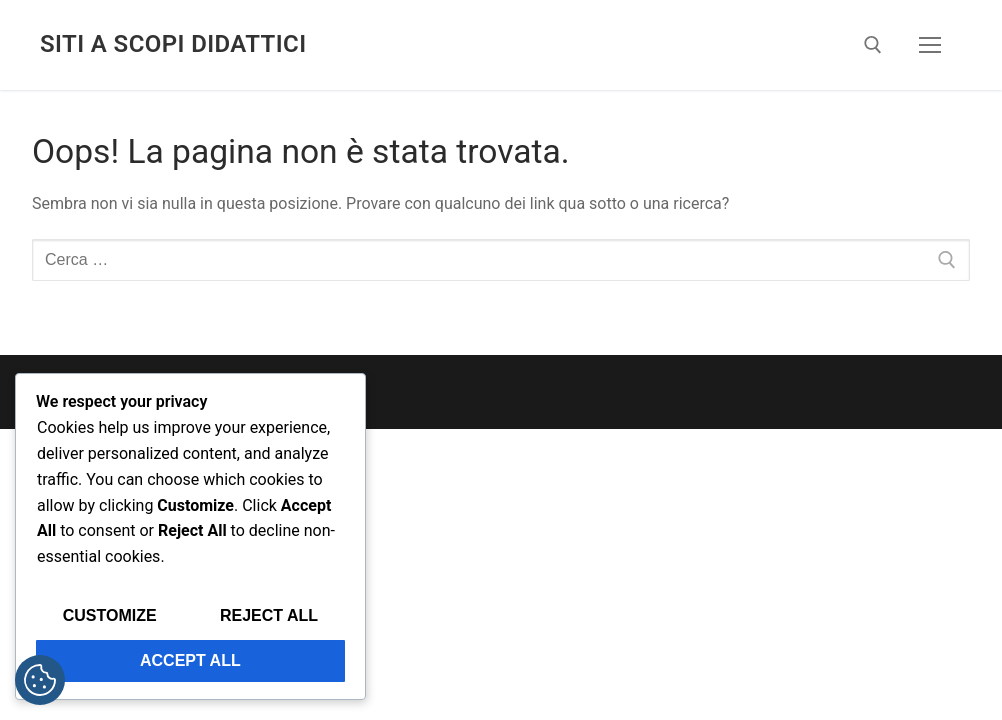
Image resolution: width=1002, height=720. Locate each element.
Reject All (269, 615)
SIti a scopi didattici (173, 44)
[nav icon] (930, 45)
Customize (110, 615)
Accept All (190, 660)
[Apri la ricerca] (873, 45)
